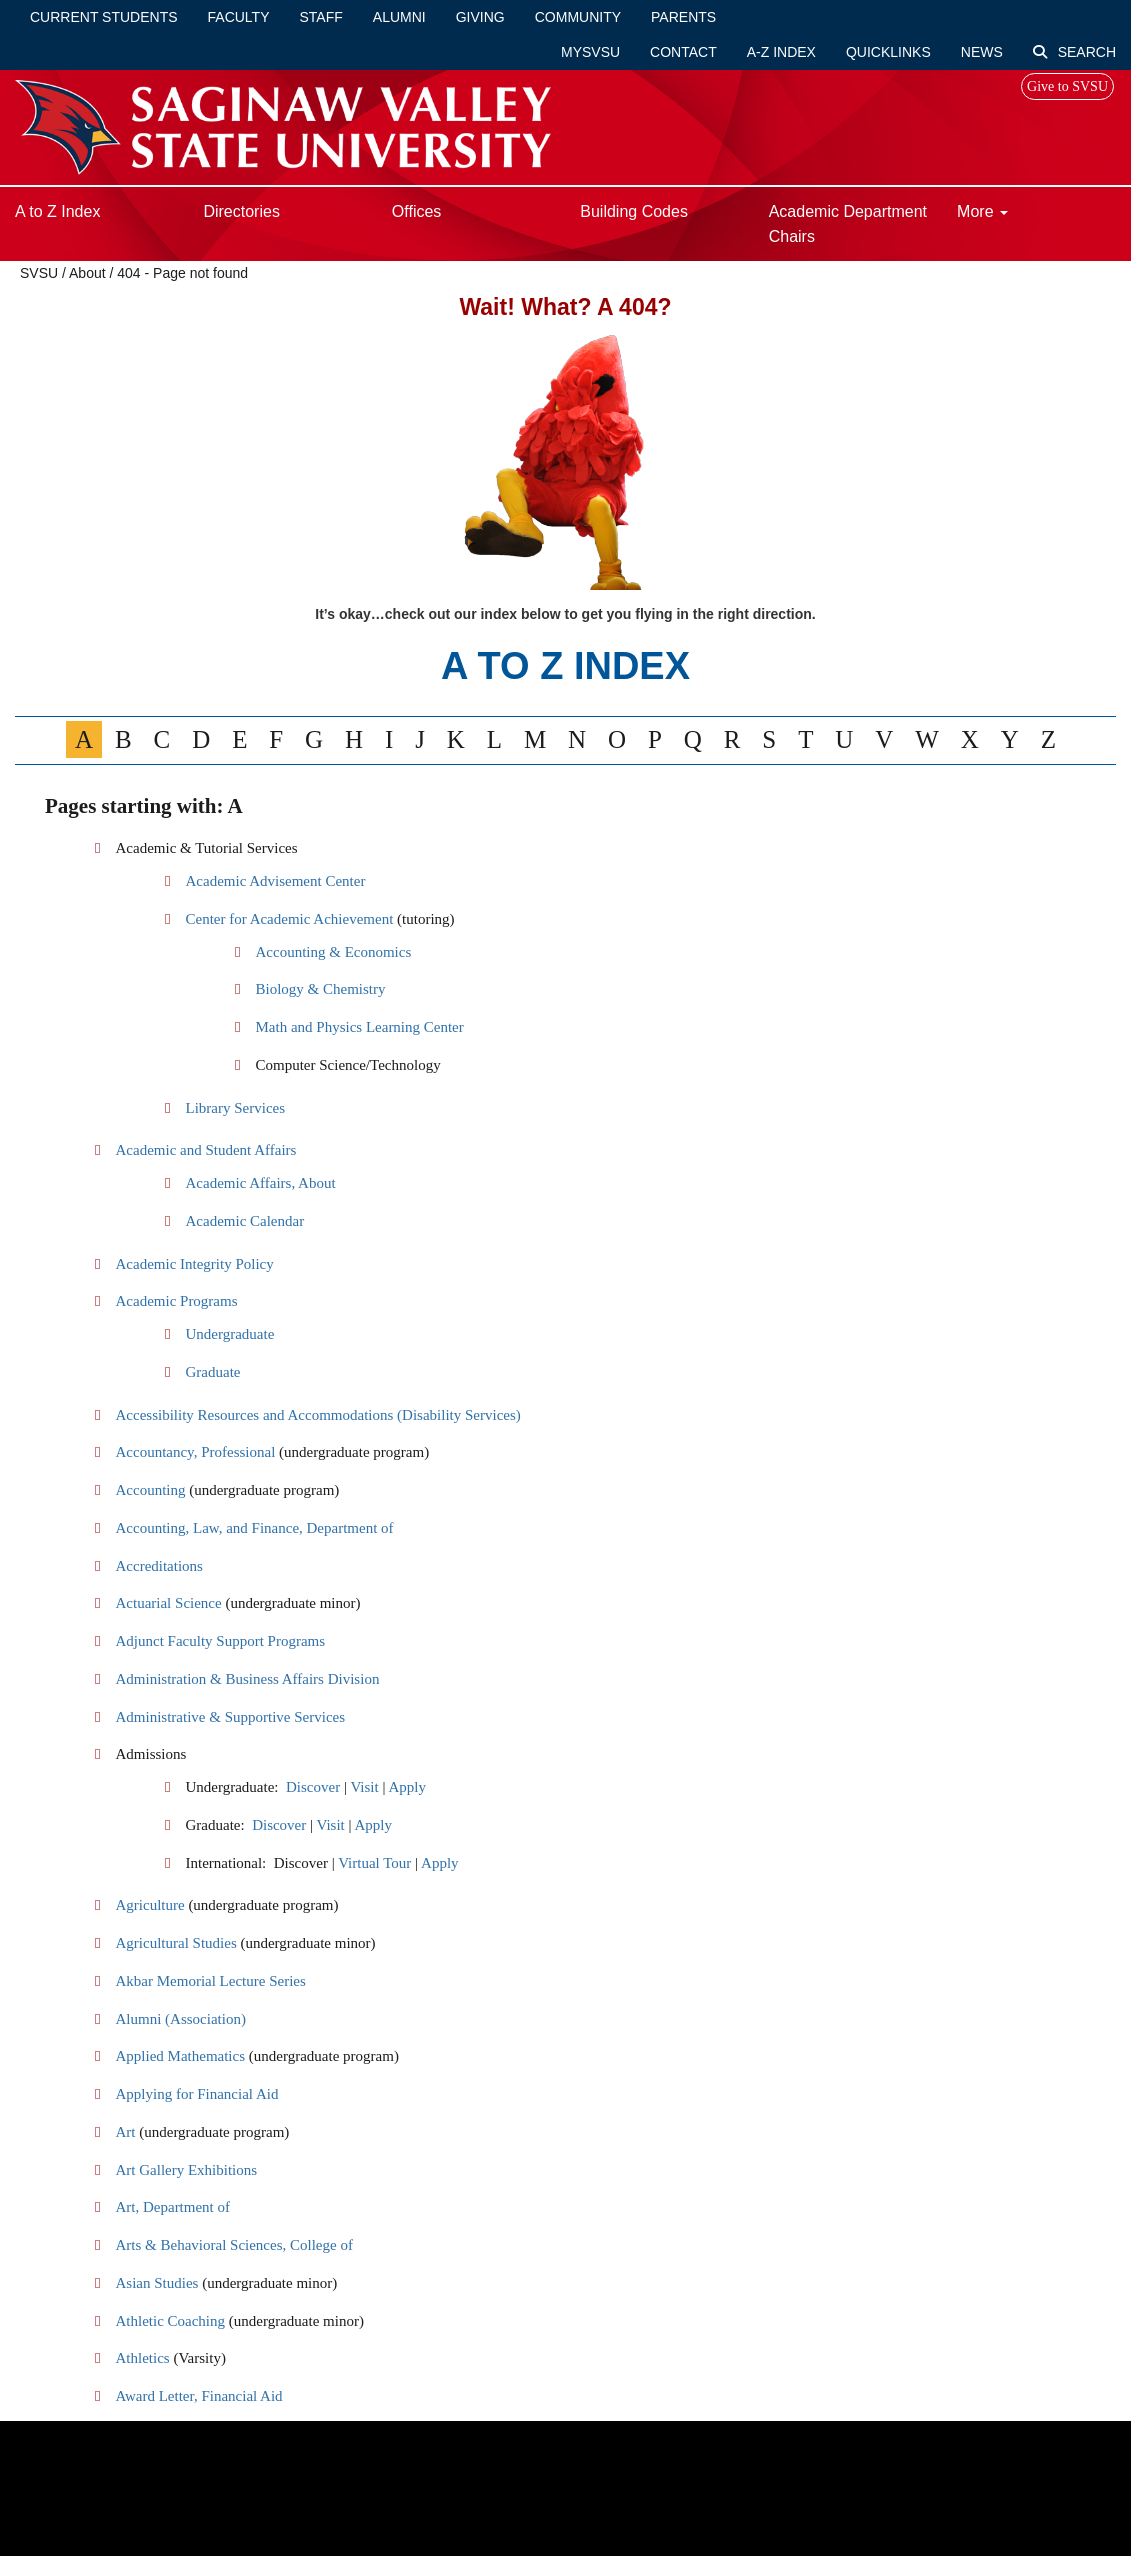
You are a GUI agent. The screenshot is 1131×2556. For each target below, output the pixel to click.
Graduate (212, 1372)
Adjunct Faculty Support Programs (220, 1641)
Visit (364, 1787)
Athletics (142, 2358)
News (982, 52)
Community (578, 17)
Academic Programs (176, 1301)
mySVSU (590, 52)
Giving (480, 17)
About (87, 273)
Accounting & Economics (333, 952)
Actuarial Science (168, 1603)
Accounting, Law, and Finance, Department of (254, 1528)
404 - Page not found (182, 273)
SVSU (39, 273)
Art (125, 2132)
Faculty (239, 17)
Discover (313, 1787)
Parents (683, 17)
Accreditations (158, 1566)
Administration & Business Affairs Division (247, 1679)
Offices (417, 211)
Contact (683, 52)
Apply (407, 1787)
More (982, 211)
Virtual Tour (374, 1863)
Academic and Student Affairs (205, 1150)
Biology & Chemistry (320, 989)
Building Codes (634, 211)
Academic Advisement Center (275, 881)
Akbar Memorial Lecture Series (210, 1981)
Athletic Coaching (170, 2321)
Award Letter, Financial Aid (198, 2396)
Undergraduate (229, 1334)
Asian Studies (156, 2283)
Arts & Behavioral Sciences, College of (233, 2245)
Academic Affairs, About (260, 1183)
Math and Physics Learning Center (359, 1027)
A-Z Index (781, 52)
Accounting (150, 1490)
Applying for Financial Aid (196, 2094)
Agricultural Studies (175, 1943)
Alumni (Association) (180, 2019)
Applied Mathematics (180, 2056)
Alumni (399, 17)
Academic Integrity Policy (194, 1264)
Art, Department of (172, 2207)
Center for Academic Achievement (291, 919)
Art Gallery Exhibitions (186, 2170)
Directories (241, 211)
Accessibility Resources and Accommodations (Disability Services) (317, 1415)
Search (1074, 52)
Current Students (104, 17)
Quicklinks (888, 52)
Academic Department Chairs (848, 224)
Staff (321, 17)
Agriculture (149, 1905)
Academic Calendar (244, 1221)
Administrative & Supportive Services (230, 1717)
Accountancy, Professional (195, 1452)
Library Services (235, 1108)
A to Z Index (57, 211)
